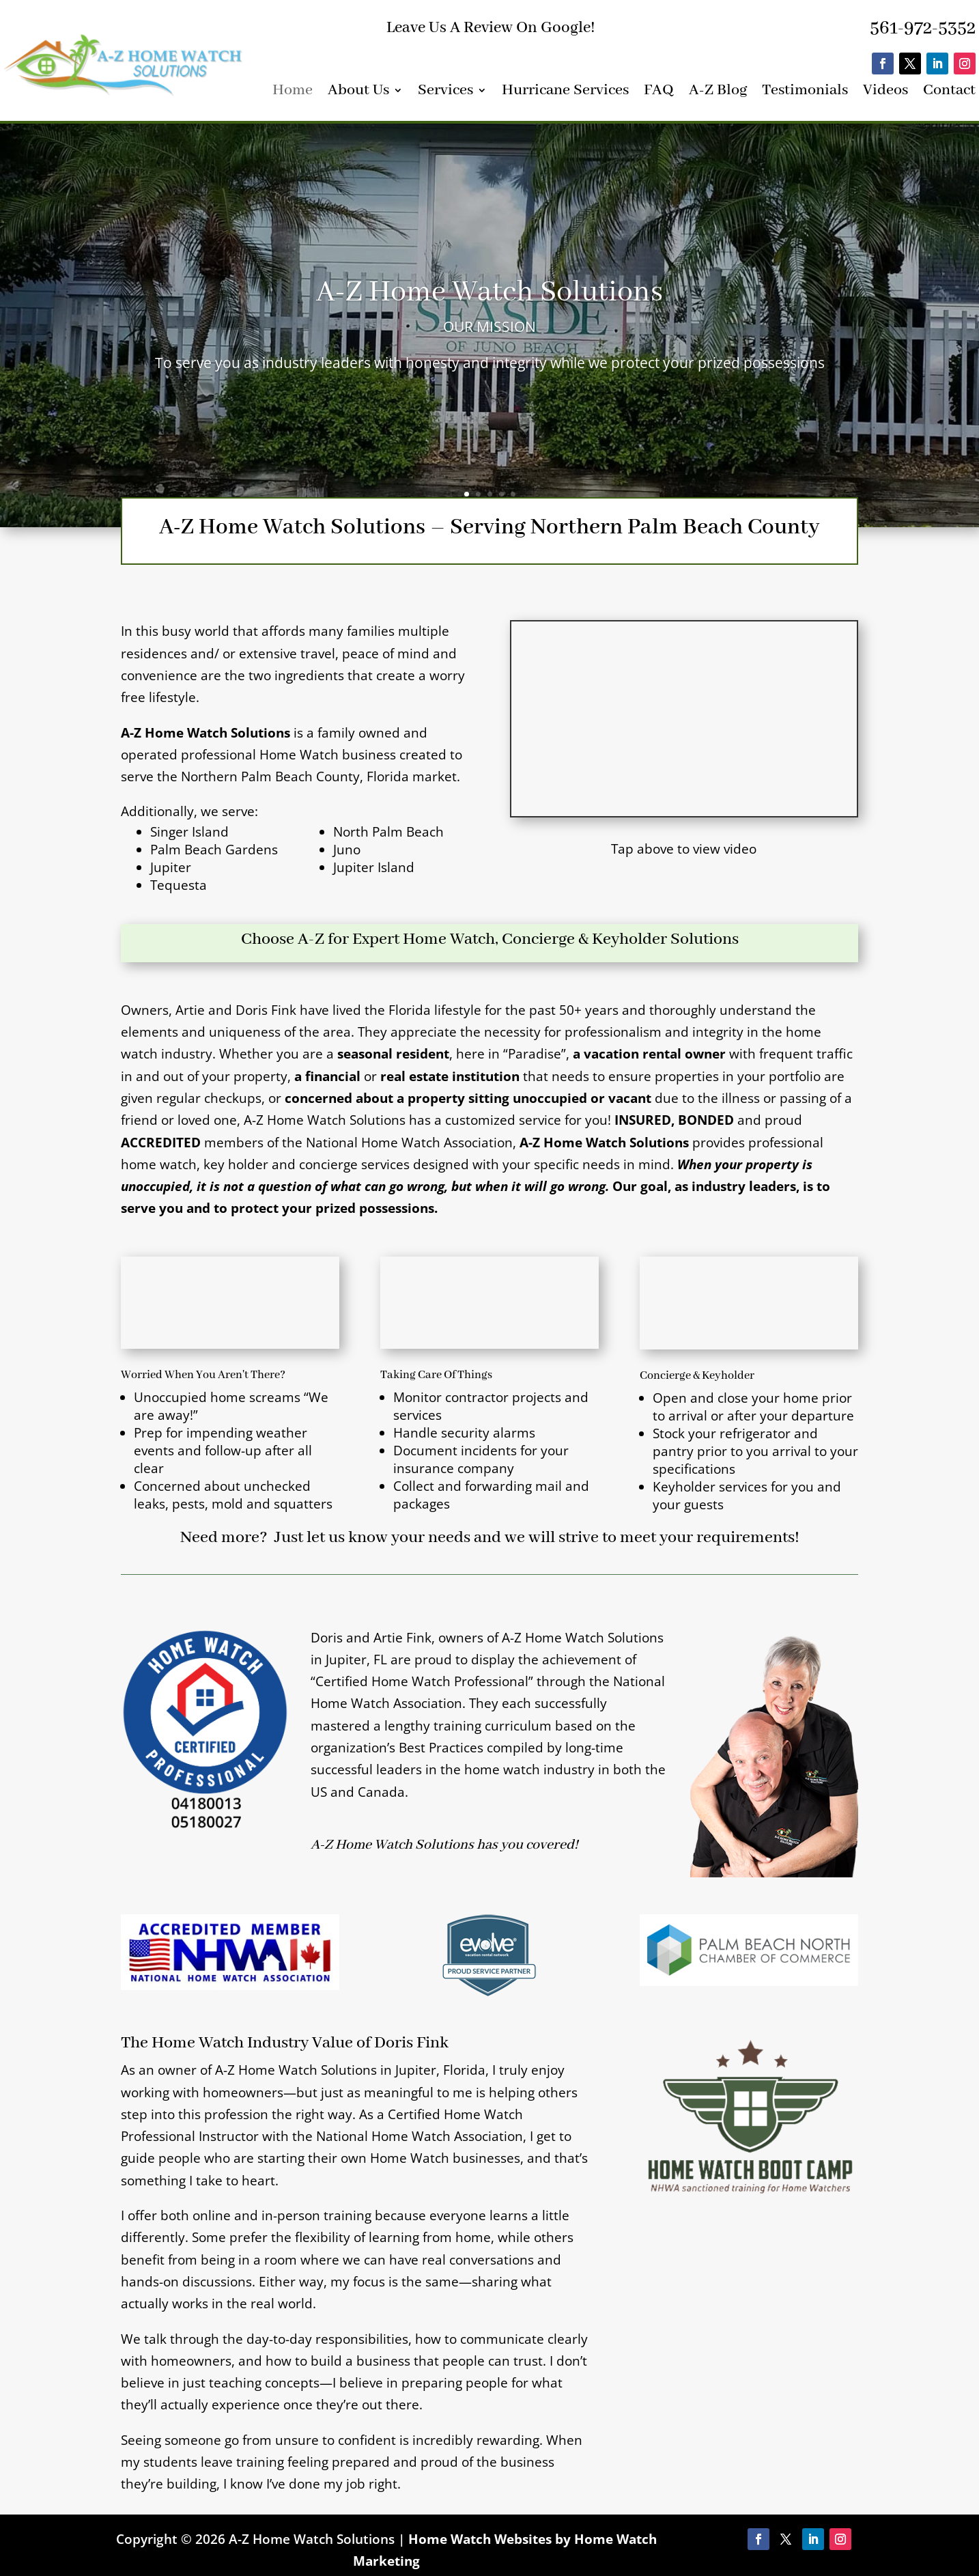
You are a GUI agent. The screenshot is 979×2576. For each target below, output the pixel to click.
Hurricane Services (565, 92)
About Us (358, 92)
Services (445, 92)
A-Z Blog (718, 92)
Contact (949, 92)
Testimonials (805, 92)
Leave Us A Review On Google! (490, 28)
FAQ (659, 92)
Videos (885, 92)
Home (292, 92)
